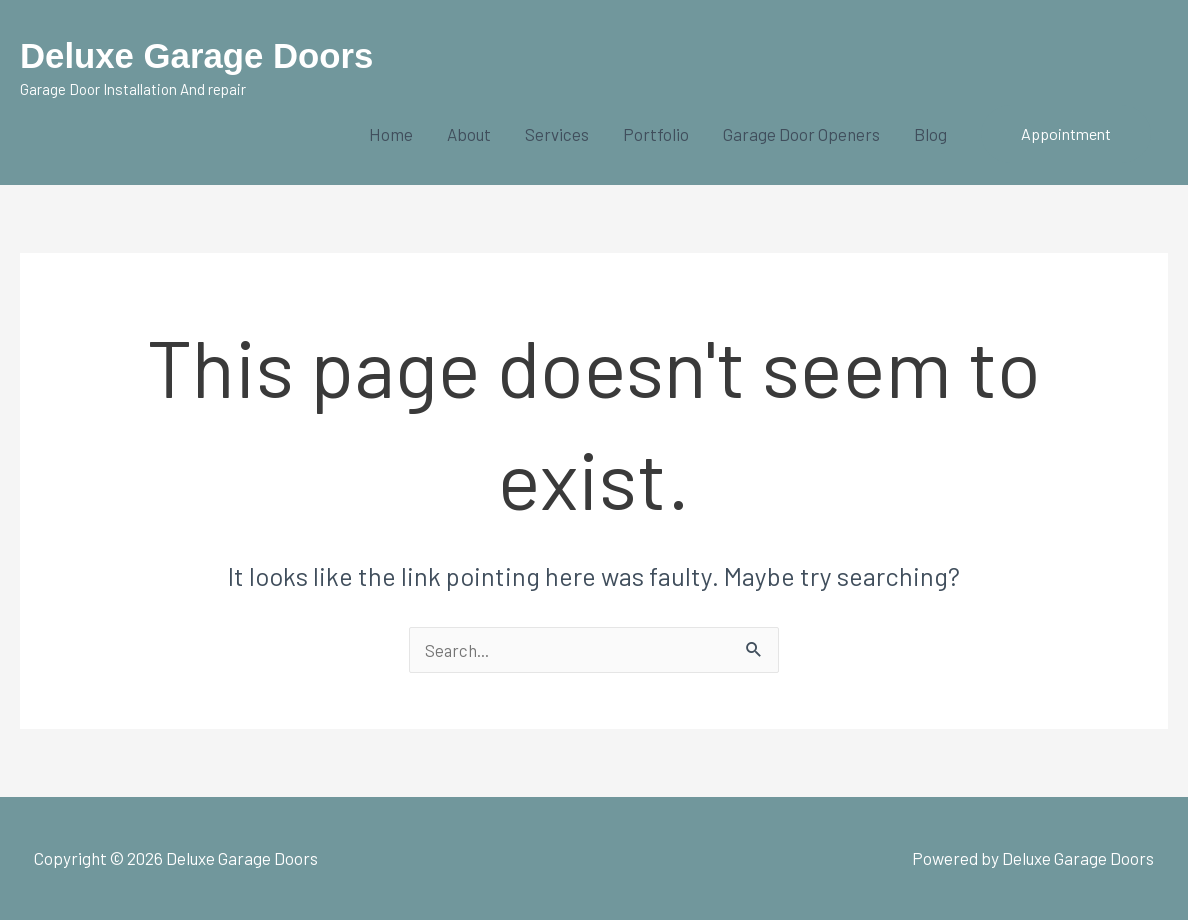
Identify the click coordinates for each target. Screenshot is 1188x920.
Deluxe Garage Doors (198, 55)
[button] (1066, 134)
